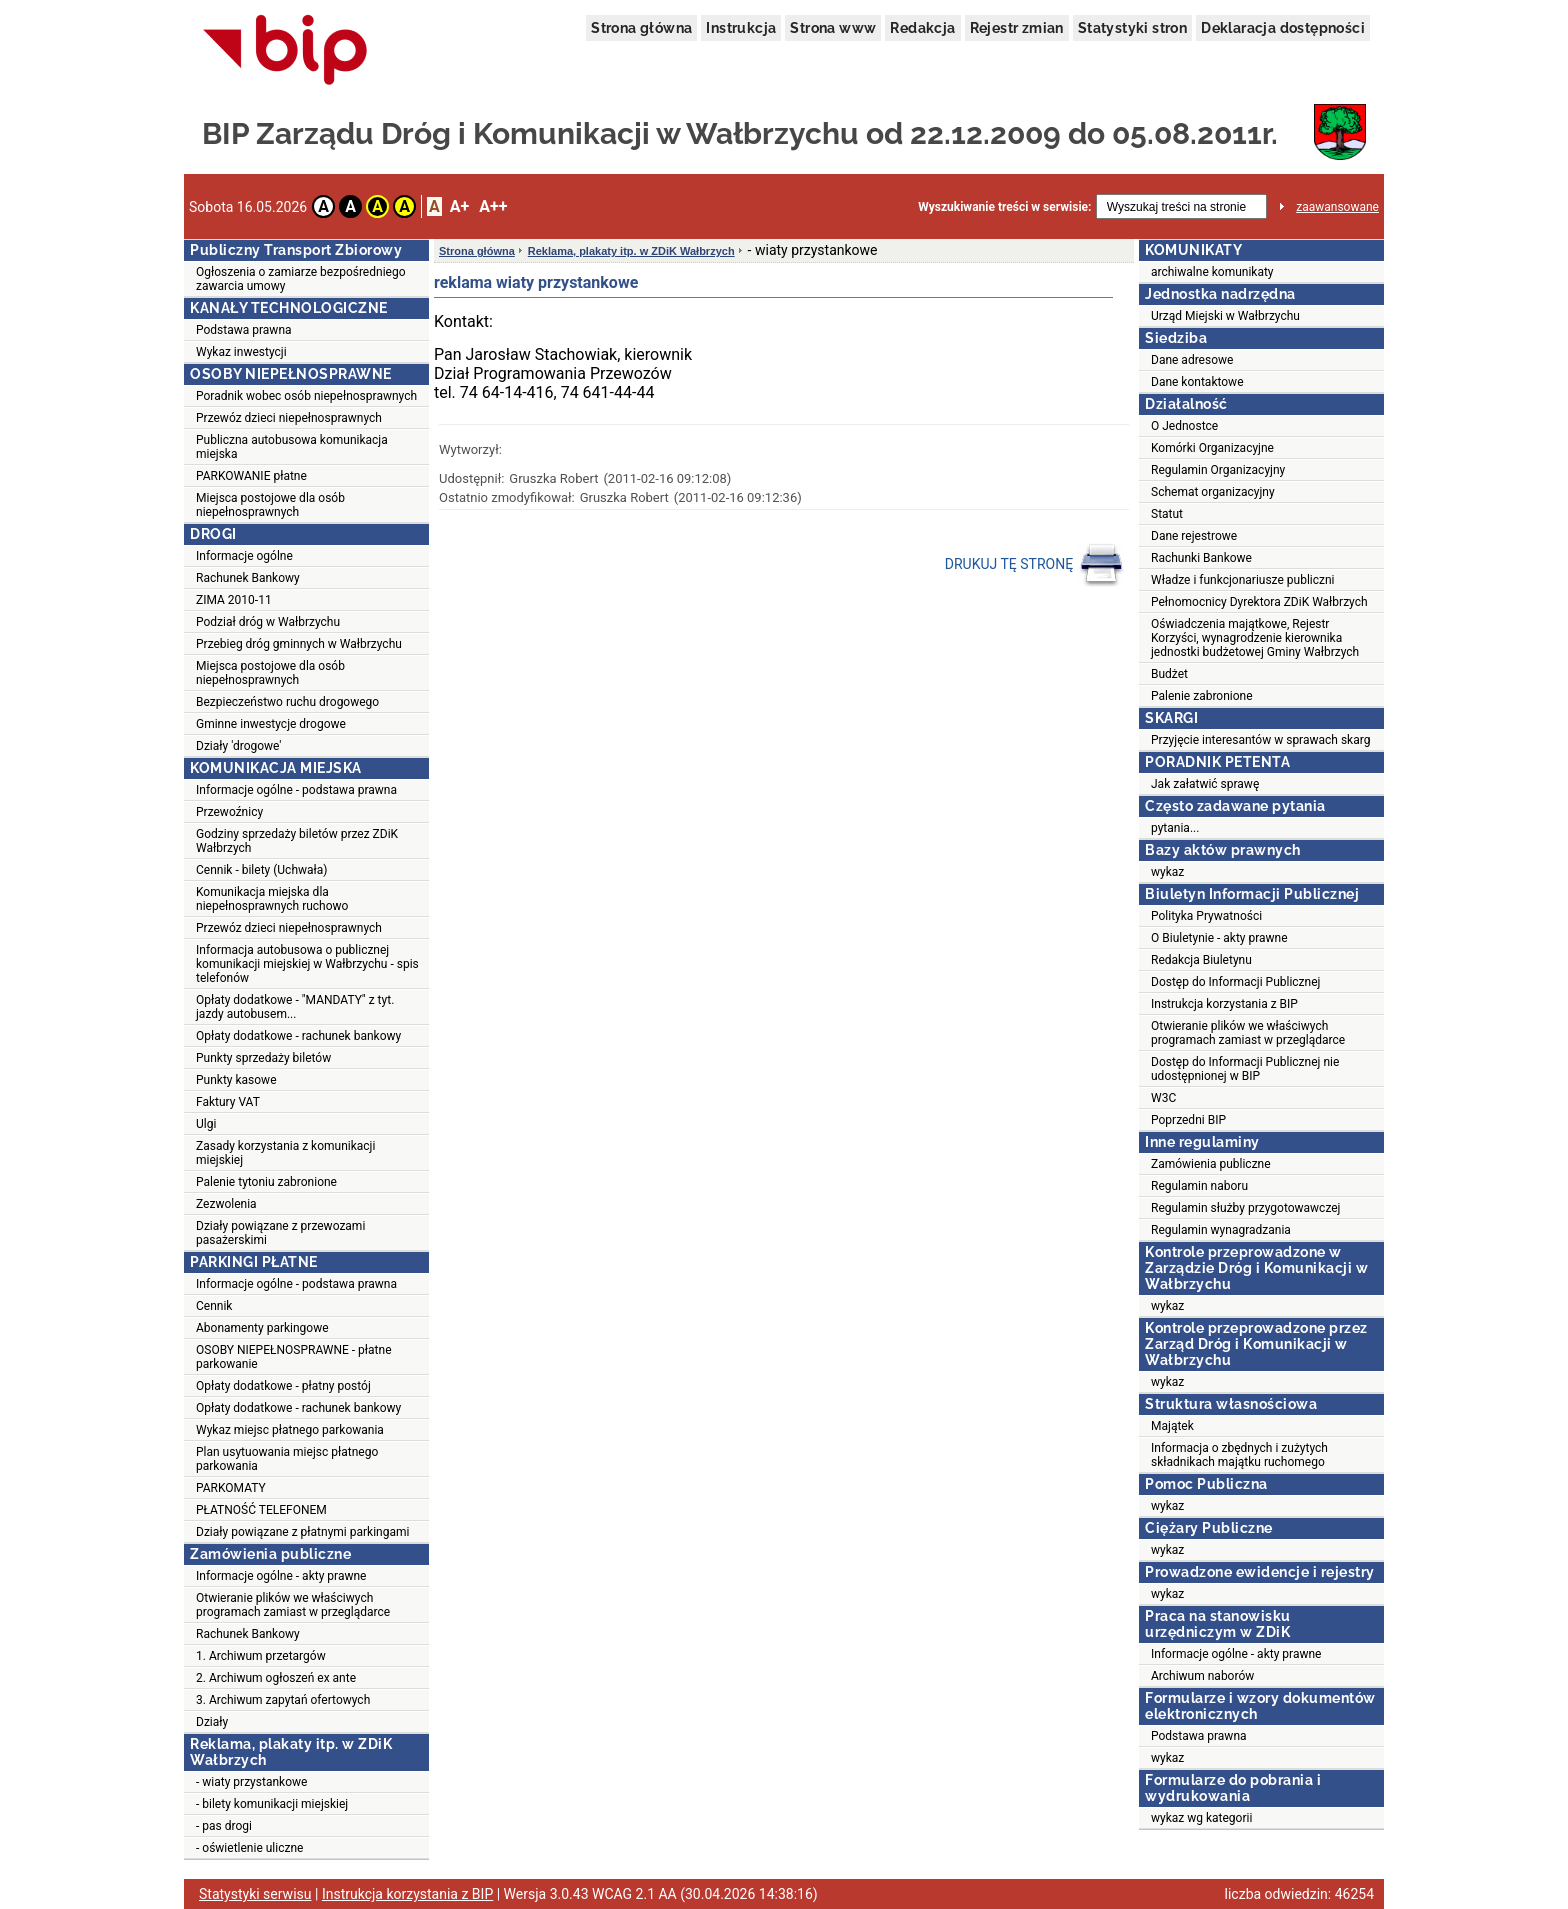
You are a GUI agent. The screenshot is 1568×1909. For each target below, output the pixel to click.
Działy (212, 1722)
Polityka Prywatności (1206, 916)
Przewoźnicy (229, 812)
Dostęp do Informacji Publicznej (1235, 982)
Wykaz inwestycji (241, 352)
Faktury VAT (228, 1102)
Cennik (214, 1306)
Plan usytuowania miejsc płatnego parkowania (287, 1459)
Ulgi (206, 1124)
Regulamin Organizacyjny (1218, 470)
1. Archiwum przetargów (261, 1656)
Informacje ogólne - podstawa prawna (296, 790)
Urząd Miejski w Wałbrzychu (1225, 316)
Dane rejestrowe (1194, 536)
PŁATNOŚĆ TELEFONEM (261, 1510)
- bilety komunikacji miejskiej (272, 1804)
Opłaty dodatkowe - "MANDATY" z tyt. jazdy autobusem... (295, 1007)
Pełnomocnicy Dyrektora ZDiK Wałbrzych (1259, 602)
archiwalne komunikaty (1212, 272)
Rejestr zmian (1017, 28)
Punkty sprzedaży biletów (263, 1058)
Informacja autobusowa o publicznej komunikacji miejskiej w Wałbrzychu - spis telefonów (307, 964)
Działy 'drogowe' (238, 746)
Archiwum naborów (1202, 1676)
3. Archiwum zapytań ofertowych (283, 1700)
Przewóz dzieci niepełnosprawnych (289, 418)
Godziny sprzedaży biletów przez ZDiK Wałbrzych (297, 841)
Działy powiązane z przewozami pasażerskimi (280, 1233)
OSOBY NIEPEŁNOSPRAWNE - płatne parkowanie (294, 1357)
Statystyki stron (1132, 28)
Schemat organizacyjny (1213, 492)
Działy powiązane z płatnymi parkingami (302, 1532)
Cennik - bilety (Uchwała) (262, 870)
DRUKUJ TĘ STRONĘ (1034, 565)
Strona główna (641, 28)
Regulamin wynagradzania (1221, 1230)
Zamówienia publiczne (1211, 1164)
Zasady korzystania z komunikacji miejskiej (285, 1153)
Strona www (833, 28)
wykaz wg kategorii (1201, 1818)
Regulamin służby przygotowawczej (1245, 1208)
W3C (1163, 1098)
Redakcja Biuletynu (1201, 960)
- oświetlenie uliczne (249, 1848)
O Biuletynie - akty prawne (1219, 938)
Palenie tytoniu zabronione (266, 1182)
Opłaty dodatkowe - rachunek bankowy (298, 1036)
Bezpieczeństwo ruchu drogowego (287, 702)
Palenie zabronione (1202, 696)
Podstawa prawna (244, 330)
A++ (493, 206)
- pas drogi (224, 1826)
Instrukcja (741, 28)
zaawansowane (1337, 207)
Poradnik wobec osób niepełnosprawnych (306, 396)
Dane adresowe (1192, 360)
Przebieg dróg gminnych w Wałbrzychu (299, 644)
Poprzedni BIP (1188, 1120)
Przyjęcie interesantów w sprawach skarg (1260, 740)
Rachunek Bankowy (248, 578)
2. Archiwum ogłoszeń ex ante (276, 1678)
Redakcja (922, 28)
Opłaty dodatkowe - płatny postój (283, 1386)
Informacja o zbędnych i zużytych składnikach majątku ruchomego (1239, 1455)
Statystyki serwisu (255, 1894)
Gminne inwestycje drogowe (271, 724)
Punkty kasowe (236, 1080)
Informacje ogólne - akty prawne (281, 1576)
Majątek (1172, 1426)
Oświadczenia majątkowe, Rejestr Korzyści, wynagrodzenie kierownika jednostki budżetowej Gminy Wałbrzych (1255, 638)
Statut (1167, 514)
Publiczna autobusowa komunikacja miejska (292, 447)
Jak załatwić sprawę (1205, 784)
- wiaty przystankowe (251, 1782)
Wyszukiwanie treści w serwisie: (1004, 207)
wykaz (1167, 872)
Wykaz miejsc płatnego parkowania (290, 1430)
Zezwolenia (226, 1204)
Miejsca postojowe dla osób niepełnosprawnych (270, 505)
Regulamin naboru (1199, 1186)
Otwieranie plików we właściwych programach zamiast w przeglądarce (293, 1605)
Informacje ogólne (244, 556)
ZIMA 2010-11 (234, 600)
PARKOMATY (231, 1488)
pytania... (1175, 828)
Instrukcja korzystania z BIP (1224, 1004)
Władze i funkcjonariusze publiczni (1243, 580)
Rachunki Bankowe (1201, 558)
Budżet (1169, 674)
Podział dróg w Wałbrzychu (268, 622)
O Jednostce (1184, 426)
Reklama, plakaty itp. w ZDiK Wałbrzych (631, 251)
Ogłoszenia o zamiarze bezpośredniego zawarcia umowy (301, 279)
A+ (459, 206)
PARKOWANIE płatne (251, 476)
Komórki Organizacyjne (1212, 448)
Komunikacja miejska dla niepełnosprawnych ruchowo (272, 899)
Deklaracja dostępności (1283, 28)
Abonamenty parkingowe (262, 1328)
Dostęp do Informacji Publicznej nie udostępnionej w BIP (1245, 1069)
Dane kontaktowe (1197, 382)
